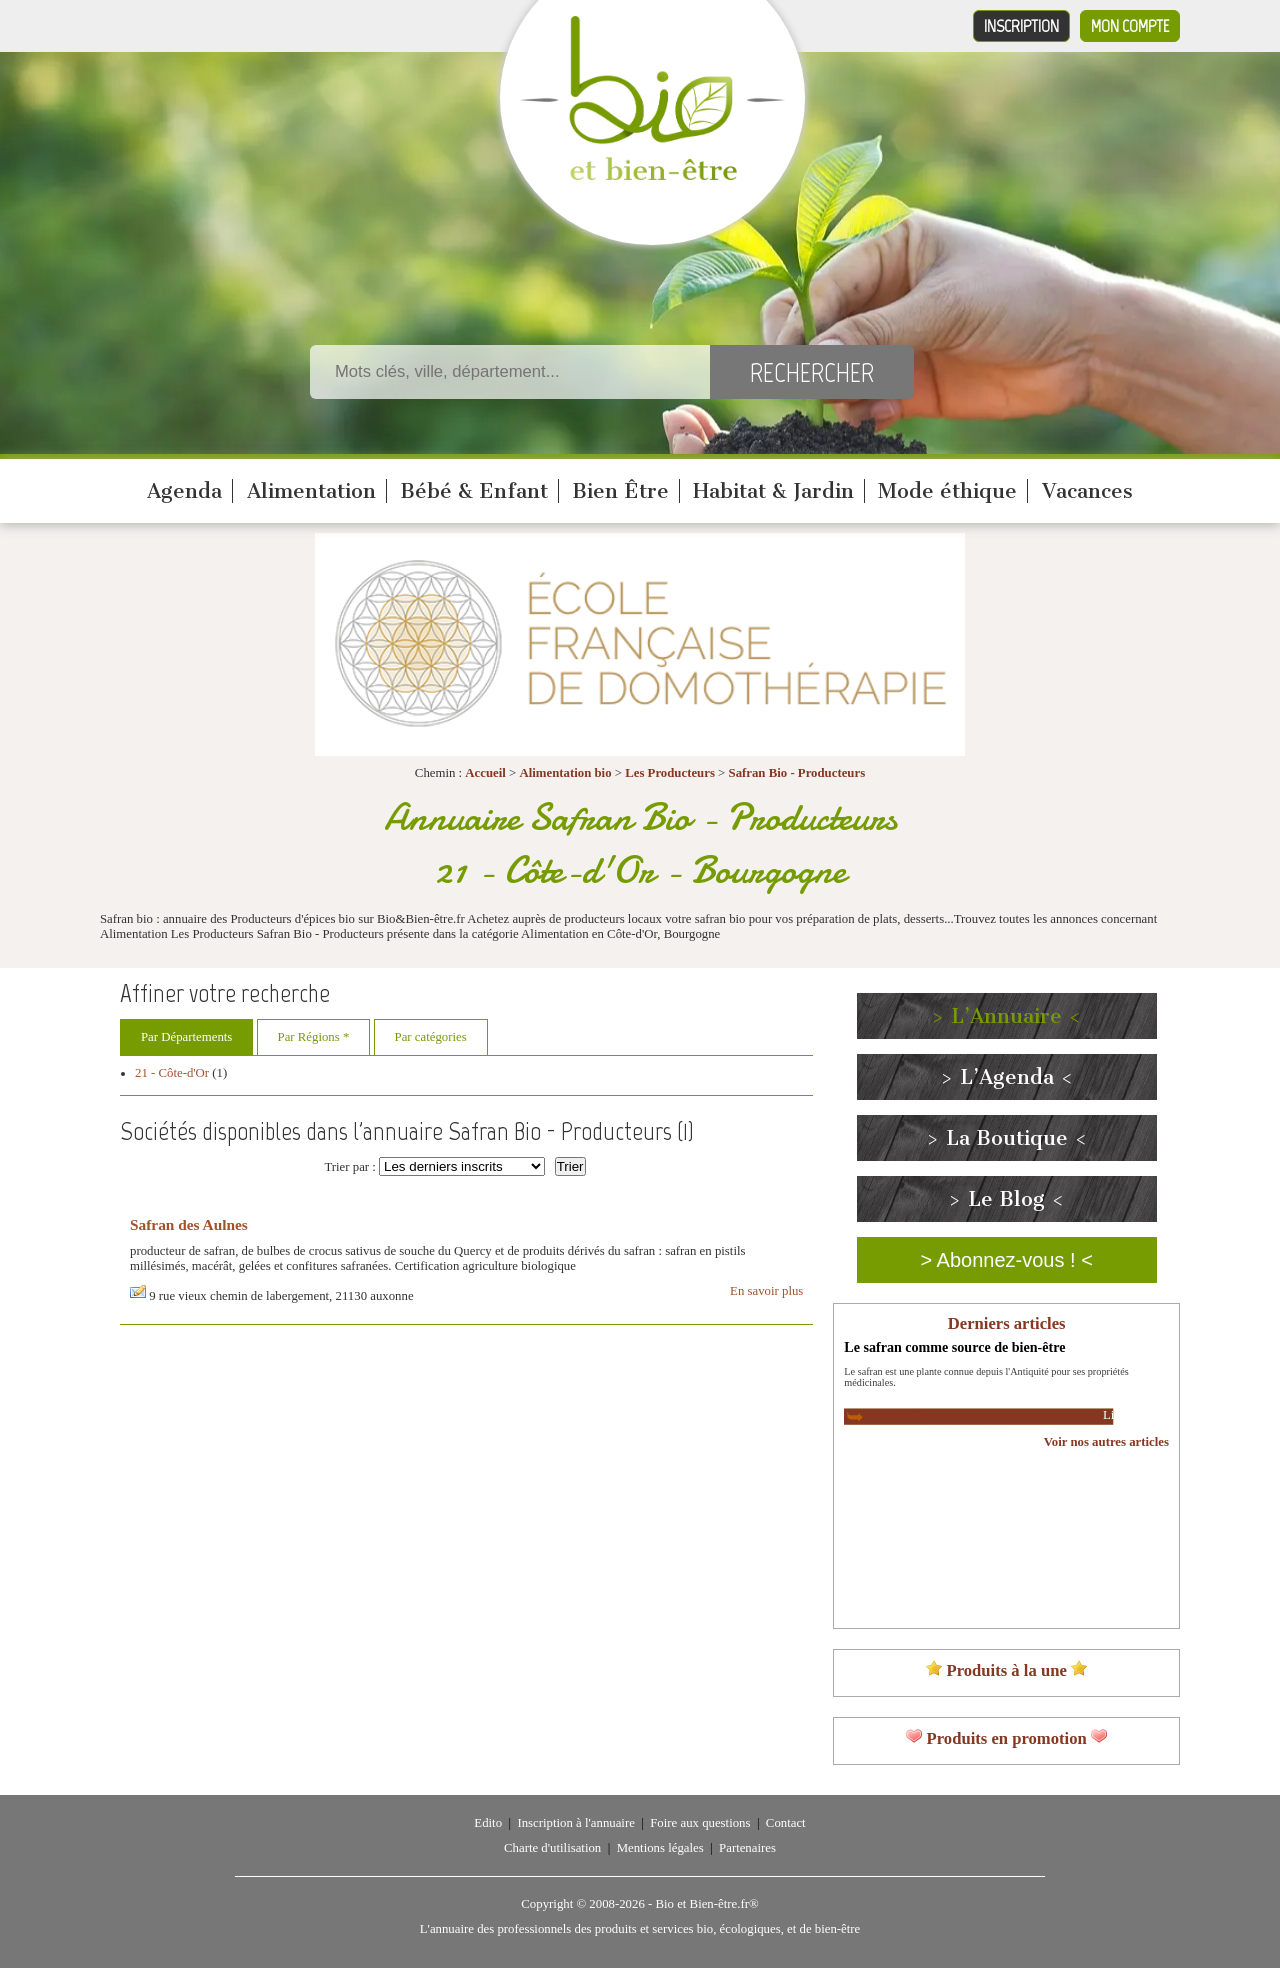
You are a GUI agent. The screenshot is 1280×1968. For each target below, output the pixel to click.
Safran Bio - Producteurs (797, 773)
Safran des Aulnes (189, 1224)
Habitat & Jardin (773, 491)
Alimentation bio (565, 773)
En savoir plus (766, 1291)
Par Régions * (314, 1037)
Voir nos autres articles (1106, 1442)
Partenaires (747, 1848)
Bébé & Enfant (474, 491)
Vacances (1087, 491)
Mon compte (1130, 26)
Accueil (485, 773)
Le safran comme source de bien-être (954, 1347)
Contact (786, 1823)
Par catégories (431, 1037)
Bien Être (620, 491)
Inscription (1021, 26)
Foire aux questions (700, 1823)
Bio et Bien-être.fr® (706, 1904)
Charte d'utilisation (552, 1848)
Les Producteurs (670, 773)
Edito (488, 1823)
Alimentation (311, 491)
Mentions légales (660, 1848)
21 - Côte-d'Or (172, 1073)
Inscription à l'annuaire (575, 1823)
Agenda (184, 491)
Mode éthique (947, 491)
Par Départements (186, 1037)
